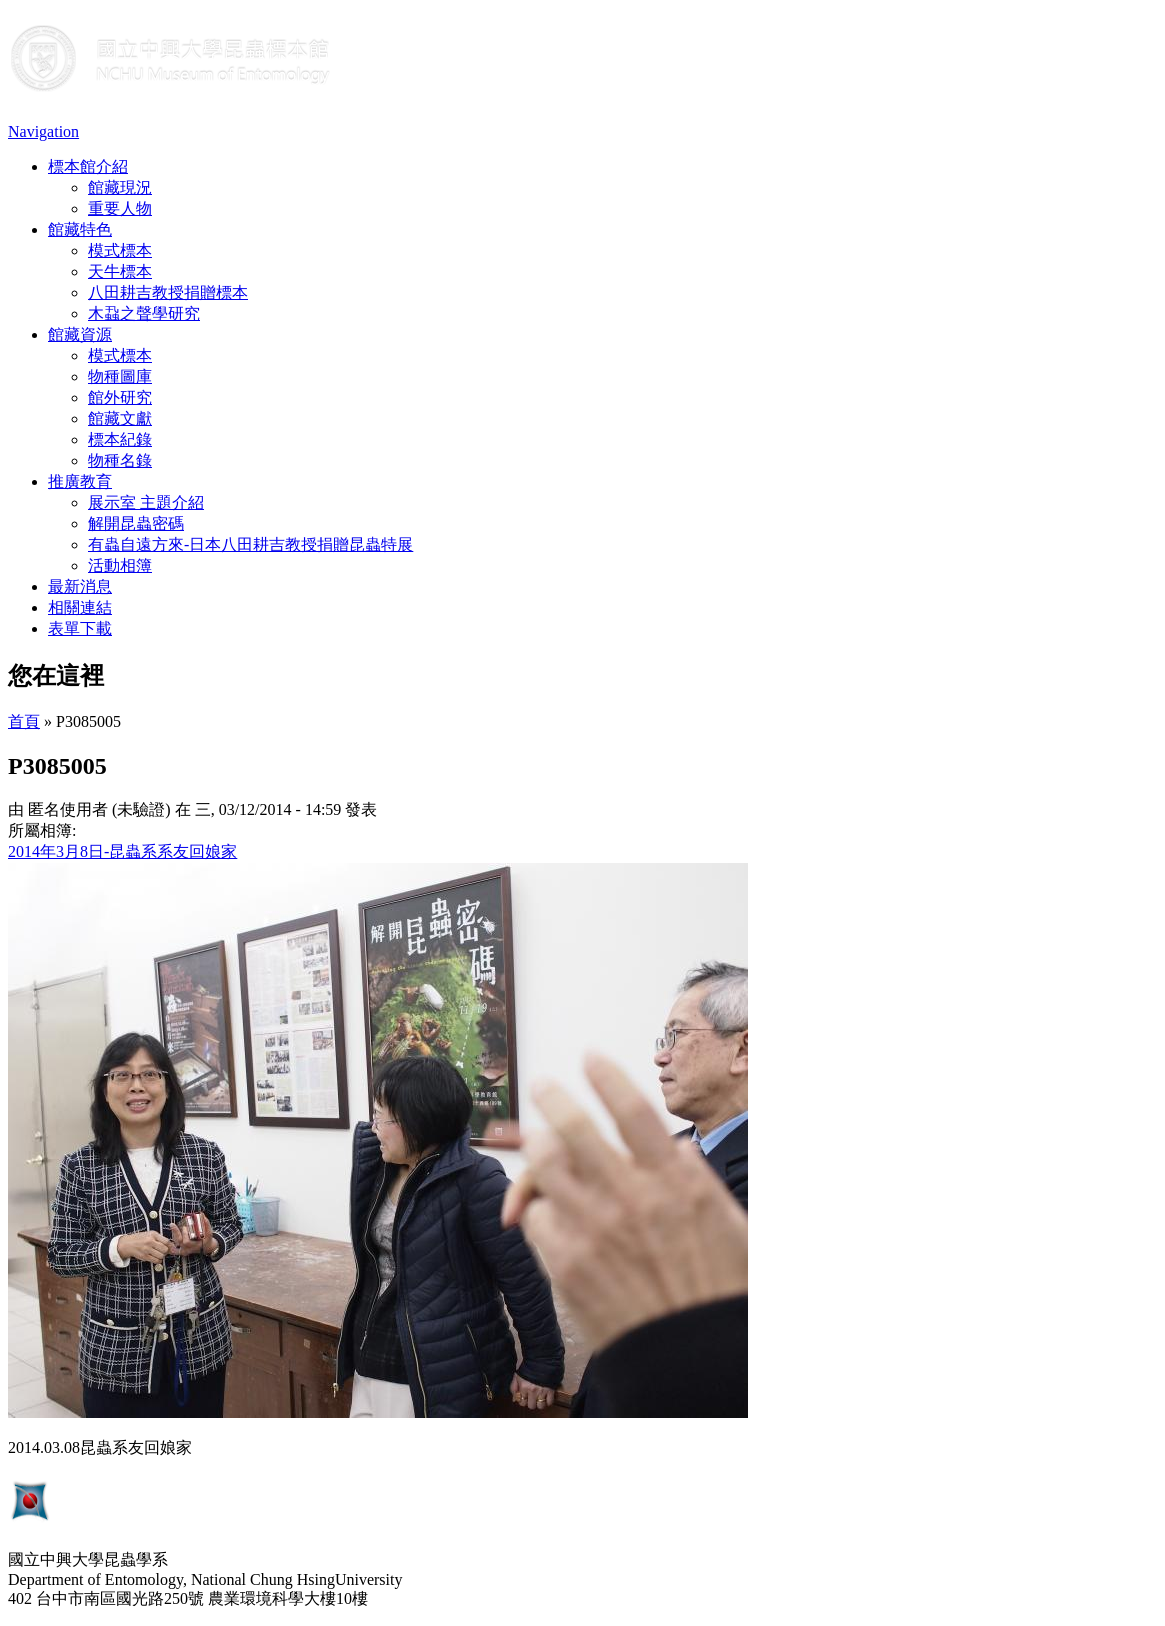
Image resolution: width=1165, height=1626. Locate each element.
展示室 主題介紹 (146, 502)
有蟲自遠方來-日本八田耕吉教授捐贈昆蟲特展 (250, 544)
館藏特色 (80, 229)
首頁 (24, 721)
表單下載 (80, 628)
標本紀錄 (120, 439)
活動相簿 (120, 565)
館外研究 (120, 397)
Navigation (43, 131)
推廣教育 (80, 481)
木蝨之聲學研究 (144, 313)
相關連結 (80, 607)
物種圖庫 (120, 376)
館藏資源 (80, 334)
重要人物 (120, 208)
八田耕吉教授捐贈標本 (168, 292)
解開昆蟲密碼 (136, 523)
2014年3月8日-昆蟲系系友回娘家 (122, 851)
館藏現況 (120, 187)
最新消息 (80, 586)
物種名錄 (120, 460)
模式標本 (120, 250)
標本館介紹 (88, 166)
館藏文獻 (120, 418)
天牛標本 (120, 271)
